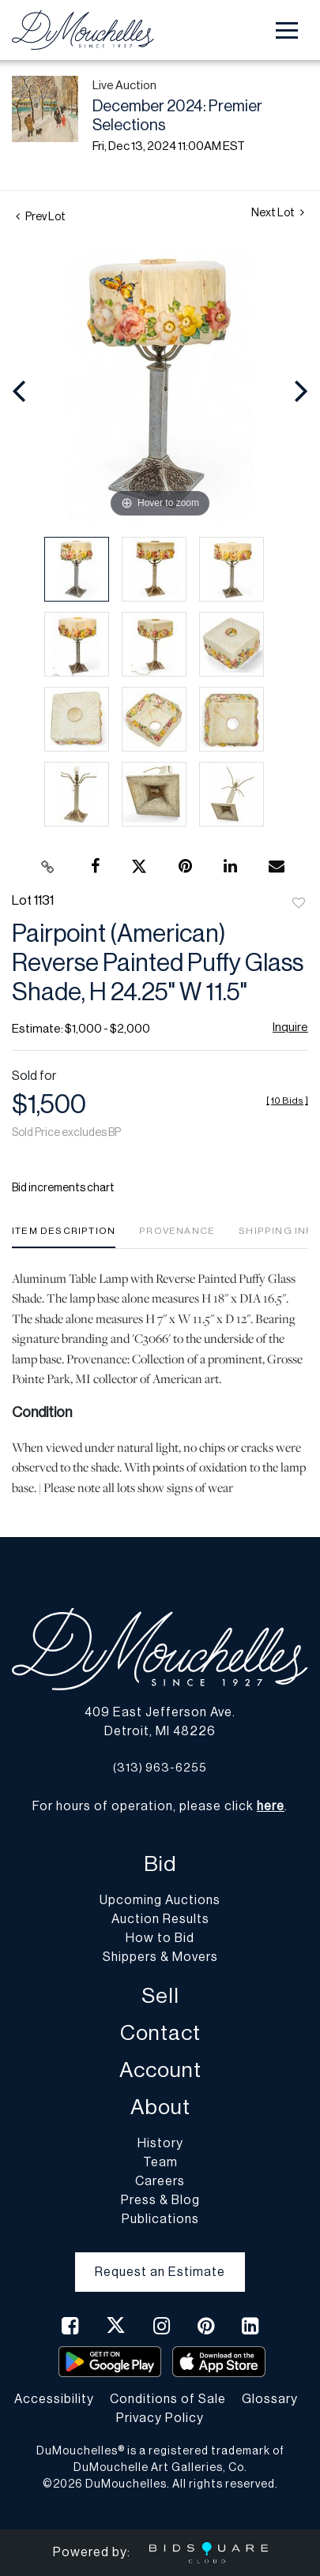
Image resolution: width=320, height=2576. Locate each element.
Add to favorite (298, 904)
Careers (160, 2181)
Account (160, 2070)
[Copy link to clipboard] (47, 866)
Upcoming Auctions (160, 1900)
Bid (160, 1864)
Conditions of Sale (168, 2399)
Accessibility (54, 2399)
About (160, 2107)
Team (160, 2162)
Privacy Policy (160, 2418)
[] (287, 1100)
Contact (160, 2033)
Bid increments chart (63, 1188)
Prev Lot (41, 217)
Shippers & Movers (160, 1957)
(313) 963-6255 (160, 1768)
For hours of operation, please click (158, 1806)
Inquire (290, 1027)
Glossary (270, 2399)
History (160, 2143)
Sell (160, 1996)
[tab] (63, 1236)
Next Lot (277, 213)
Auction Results (160, 1919)
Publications (160, 2219)
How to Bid (160, 1938)
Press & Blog (160, 2200)
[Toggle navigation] (286, 30)
